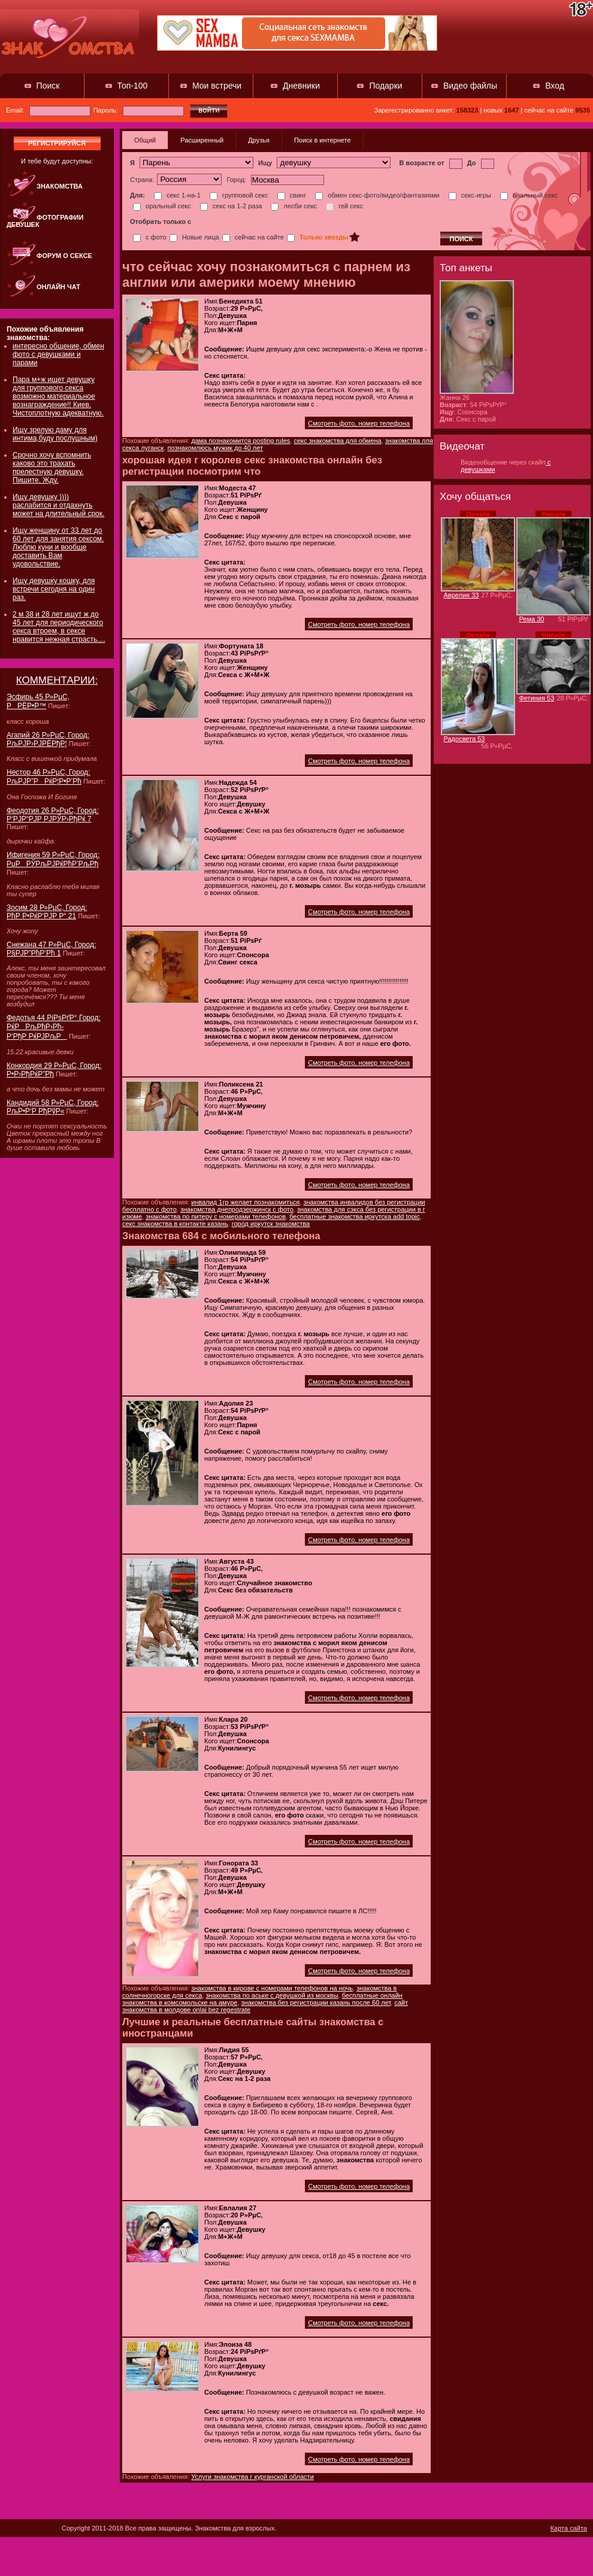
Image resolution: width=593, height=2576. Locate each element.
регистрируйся (57, 143)
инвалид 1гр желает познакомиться (245, 1202)
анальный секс (529, 195)
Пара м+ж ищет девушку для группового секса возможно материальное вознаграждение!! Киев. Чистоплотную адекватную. (58, 396)
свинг (292, 195)
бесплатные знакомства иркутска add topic (354, 1216)
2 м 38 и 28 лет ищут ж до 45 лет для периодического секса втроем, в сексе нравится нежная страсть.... (59, 627)
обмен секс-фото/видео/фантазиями (377, 195)
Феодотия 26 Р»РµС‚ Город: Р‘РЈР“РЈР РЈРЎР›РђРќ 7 (53, 814)
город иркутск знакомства (271, 1223)
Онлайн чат (58, 286)
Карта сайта (568, 2528)
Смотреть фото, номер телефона (359, 423)
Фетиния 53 (537, 698)
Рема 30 (531, 619)
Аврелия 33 (461, 595)
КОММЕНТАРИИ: (57, 680)
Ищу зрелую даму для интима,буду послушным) (55, 434)
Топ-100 (132, 85)
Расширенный (201, 140)
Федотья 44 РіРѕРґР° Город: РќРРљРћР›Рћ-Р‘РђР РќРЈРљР (54, 1027)
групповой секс (239, 195)
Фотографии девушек (45, 221)
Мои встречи (216, 85)
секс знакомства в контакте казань (175, 1223)
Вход (554, 85)
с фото (150, 237)
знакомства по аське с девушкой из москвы (271, 1995)
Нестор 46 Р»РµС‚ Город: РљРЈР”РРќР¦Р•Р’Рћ (48, 776)
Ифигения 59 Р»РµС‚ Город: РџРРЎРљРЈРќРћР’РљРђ (53, 859)
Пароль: (138, 110)
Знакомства (60, 186)
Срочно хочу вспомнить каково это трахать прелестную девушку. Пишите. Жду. (52, 467)
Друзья (259, 140)
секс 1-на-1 (177, 195)
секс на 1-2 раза (231, 206)
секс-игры (470, 195)
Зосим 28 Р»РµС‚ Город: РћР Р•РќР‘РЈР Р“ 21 (47, 911)
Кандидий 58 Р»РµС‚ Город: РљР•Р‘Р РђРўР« (53, 1107)
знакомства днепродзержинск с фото (237, 1209)
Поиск (48, 85)
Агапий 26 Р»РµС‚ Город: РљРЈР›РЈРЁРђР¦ (48, 739)
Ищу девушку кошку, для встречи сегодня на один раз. (54, 589)
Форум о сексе (64, 255)
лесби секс (294, 206)
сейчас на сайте (253, 237)
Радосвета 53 (464, 738)
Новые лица (194, 237)
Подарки (385, 85)
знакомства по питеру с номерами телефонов (216, 1216)
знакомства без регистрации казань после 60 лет (316, 2002)
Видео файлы (470, 85)
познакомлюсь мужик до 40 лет (216, 447)
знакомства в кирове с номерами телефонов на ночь (272, 1988)
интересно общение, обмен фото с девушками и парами (58, 354)
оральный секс (162, 206)
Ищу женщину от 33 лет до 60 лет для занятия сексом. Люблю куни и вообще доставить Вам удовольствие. (58, 547)
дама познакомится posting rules (240, 440)
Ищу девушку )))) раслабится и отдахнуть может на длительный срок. (58, 505)
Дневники (301, 85)
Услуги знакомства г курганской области (252, 2476)
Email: (48, 110)
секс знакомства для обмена (337, 440)
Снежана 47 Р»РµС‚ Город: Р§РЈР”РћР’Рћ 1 (51, 948)
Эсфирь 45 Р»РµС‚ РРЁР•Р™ (38, 701)
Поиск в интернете (322, 140)
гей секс (344, 206)
